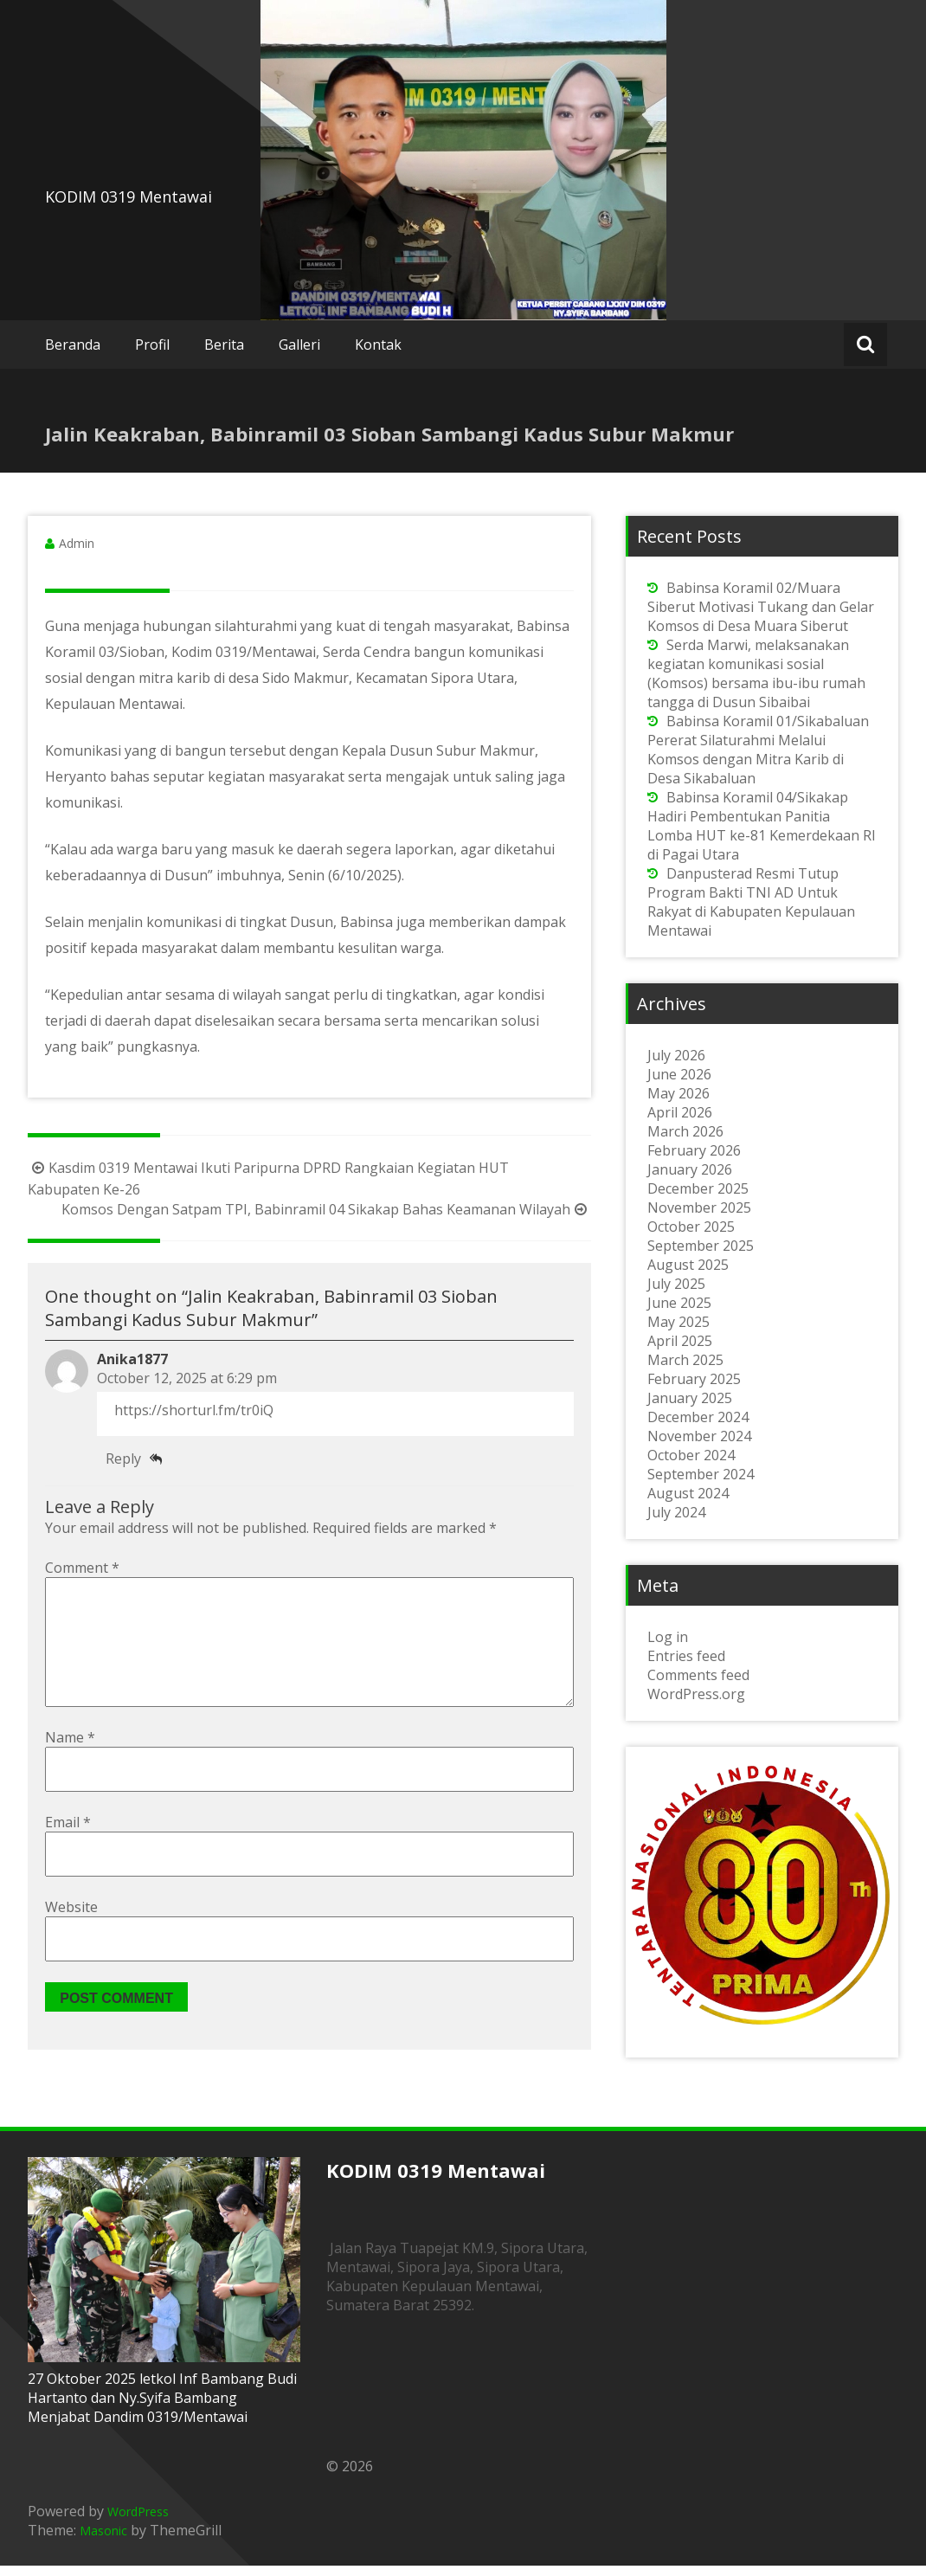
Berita (224, 344)
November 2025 (699, 1207)
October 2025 (691, 1226)
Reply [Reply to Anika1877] (123, 1458)
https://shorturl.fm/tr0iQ (193, 1410)
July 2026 (676, 1055)
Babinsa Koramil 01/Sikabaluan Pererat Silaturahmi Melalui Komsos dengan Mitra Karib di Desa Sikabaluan (758, 750)
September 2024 (700, 1474)
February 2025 (694, 1378)
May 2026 (678, 1093)
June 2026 (679, 1074)
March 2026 (685, 1131)
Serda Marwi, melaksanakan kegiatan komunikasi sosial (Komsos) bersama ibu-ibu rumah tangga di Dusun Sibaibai (756, 673)
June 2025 (679, 1302)
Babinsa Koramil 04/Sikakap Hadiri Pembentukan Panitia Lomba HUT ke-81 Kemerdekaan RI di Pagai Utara (761, 826)
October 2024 (691, 1455)
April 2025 (679, 1340)
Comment (82, 1567)
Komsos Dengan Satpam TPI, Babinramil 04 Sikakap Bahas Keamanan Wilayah (326, 1209)
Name (70, 1764)
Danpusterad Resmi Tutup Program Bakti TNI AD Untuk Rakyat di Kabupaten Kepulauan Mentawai (751, 902)
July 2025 (676, 1283)
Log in (667, 1636)
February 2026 (694, 1150)
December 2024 (698, 1416)
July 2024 (676, 1512)
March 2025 (685, 1359)
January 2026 (689, 1169)
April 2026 (679, 1112)
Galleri (299, 344)
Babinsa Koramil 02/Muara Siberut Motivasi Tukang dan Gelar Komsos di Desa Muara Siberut (760, 606)
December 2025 (698, 1188)
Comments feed (698, 1674)
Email (68, 1849)
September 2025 (700, 1245)
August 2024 (688, 1493)
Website (71, 1934)
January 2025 (689, 1397)
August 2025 (688, 1264)
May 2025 (678, 1321)
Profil (152, 344)
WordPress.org (696, 1693)
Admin (76, 543)
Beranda (72, 344)
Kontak (378, 344)
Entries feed (686, 1655)
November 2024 (699, 1436)
